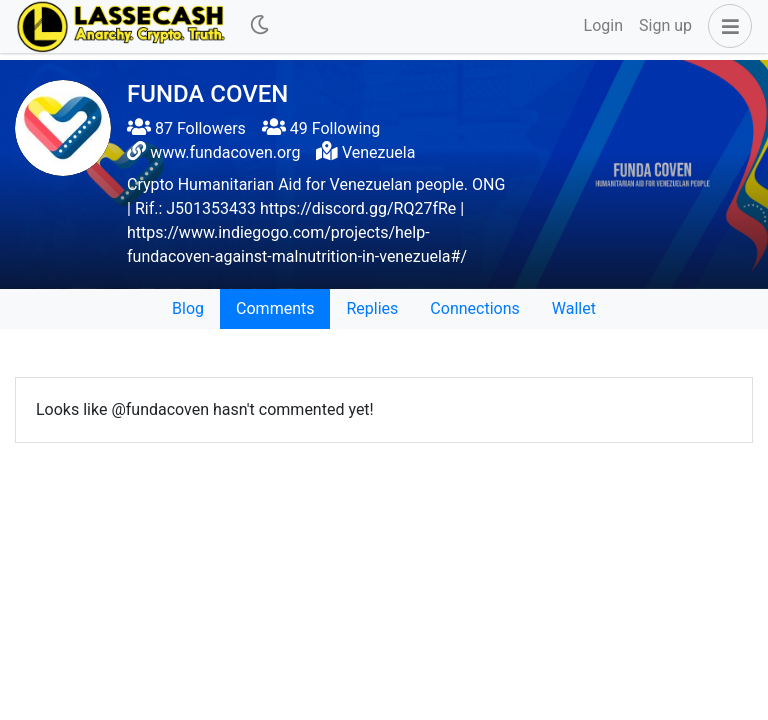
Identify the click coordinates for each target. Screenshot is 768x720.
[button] (726, 26)
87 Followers (186, 128)
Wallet (574, 308)
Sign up (665, 25)
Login (603, 25)
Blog (188, 308)
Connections (474, 308)
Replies (372, 308)
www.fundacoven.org (225, 152)
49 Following (321, 128)
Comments (275, 308)
